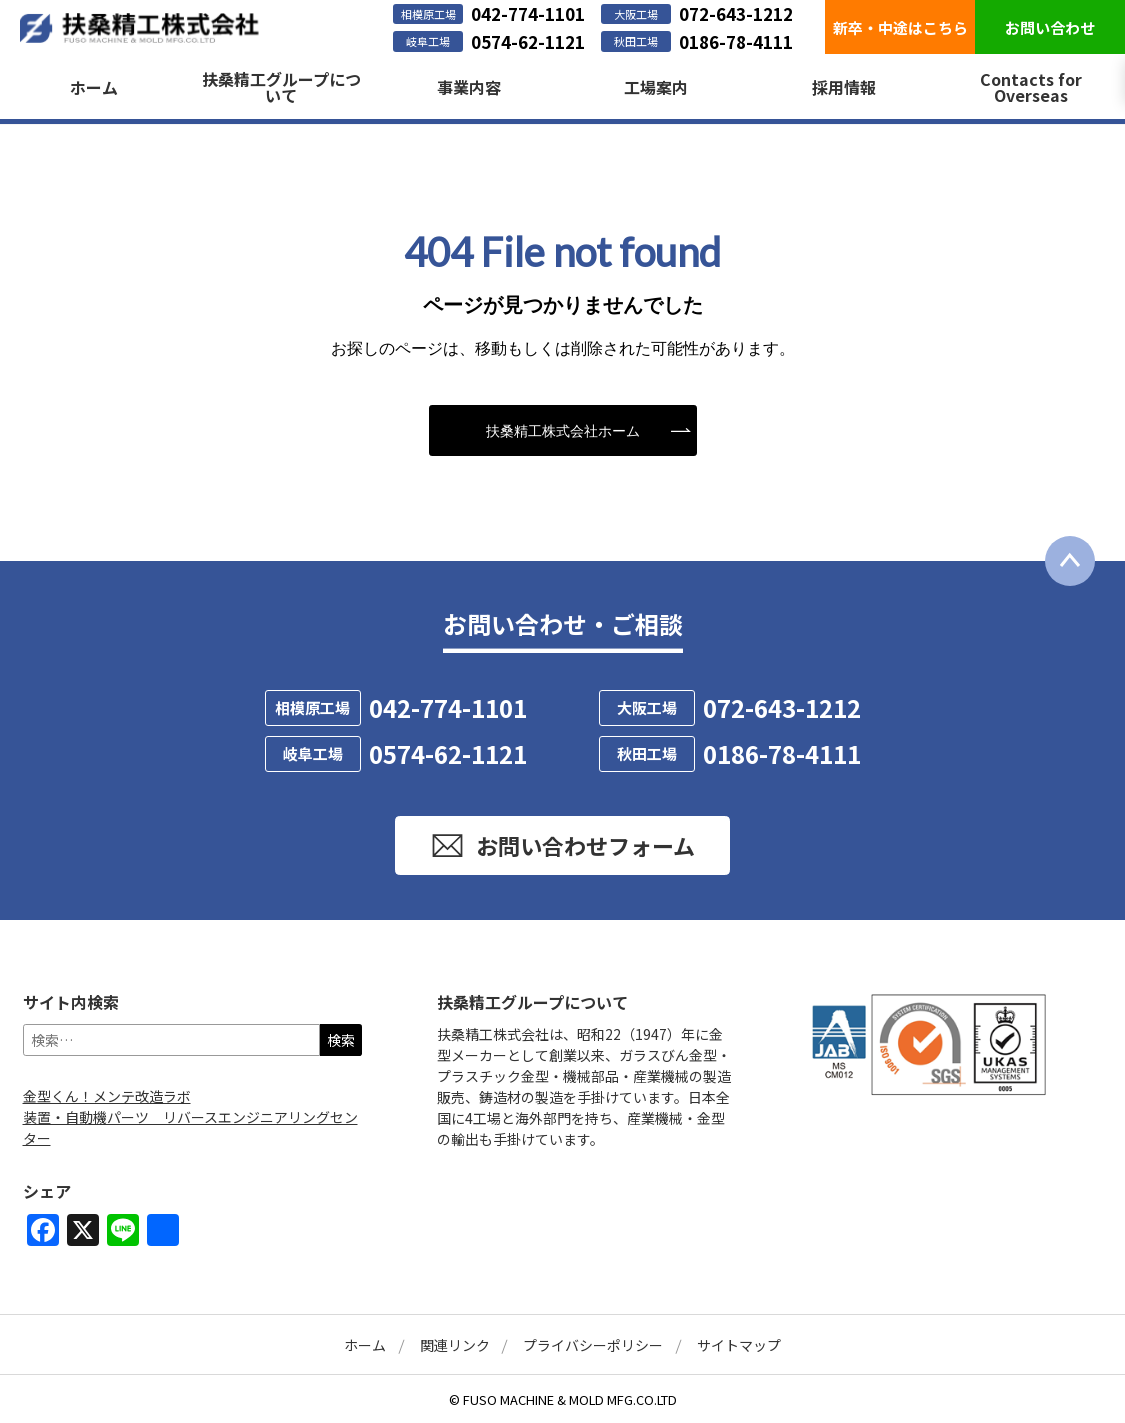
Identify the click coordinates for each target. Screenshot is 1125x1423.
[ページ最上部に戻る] (1070, 561)
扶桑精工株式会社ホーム (563, 430)
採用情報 (844, 87)
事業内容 (469, 87)
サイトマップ (739, 1345)
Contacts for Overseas (1031, 87)
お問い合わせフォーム (562, 845)
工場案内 (656, 87)
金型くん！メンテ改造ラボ (107, 1096)
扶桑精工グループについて (281, 87)
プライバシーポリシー (593, 1345)
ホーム (94, 87)
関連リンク (455, 1345)
